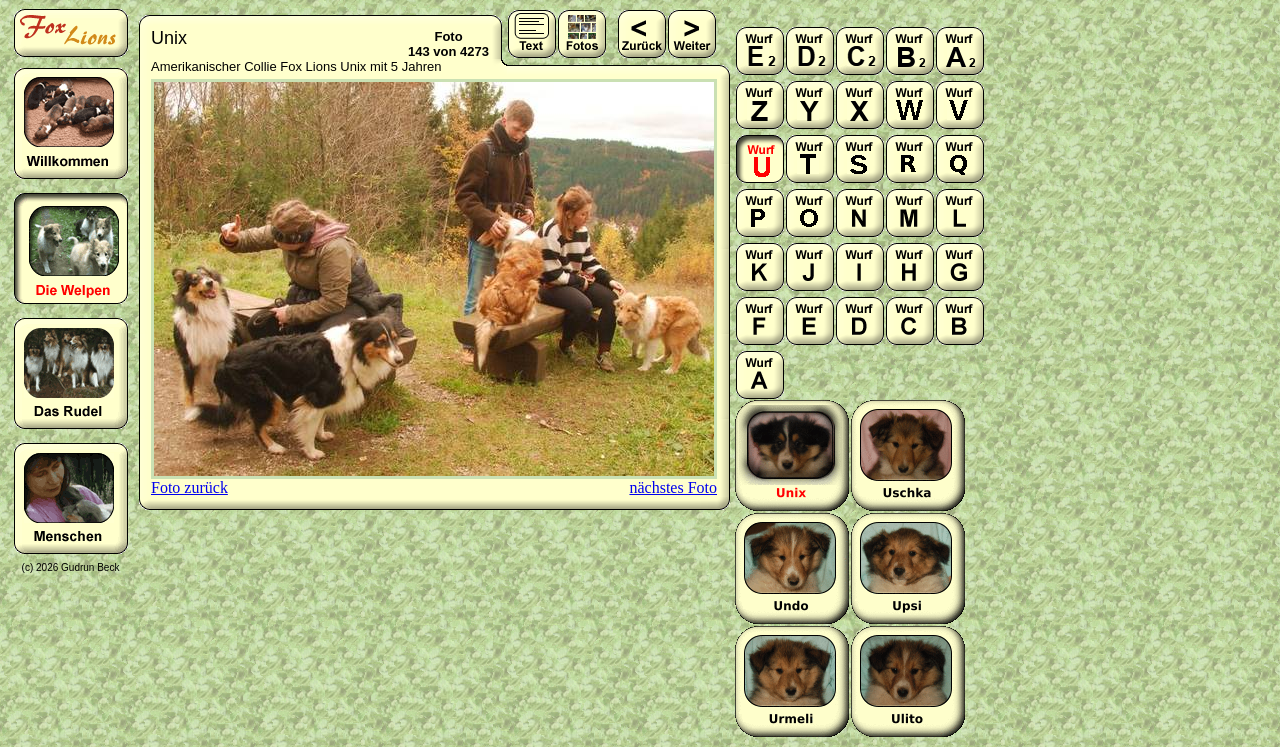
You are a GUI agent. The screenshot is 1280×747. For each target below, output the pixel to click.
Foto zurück (189, 487)
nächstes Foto (673, 487)
